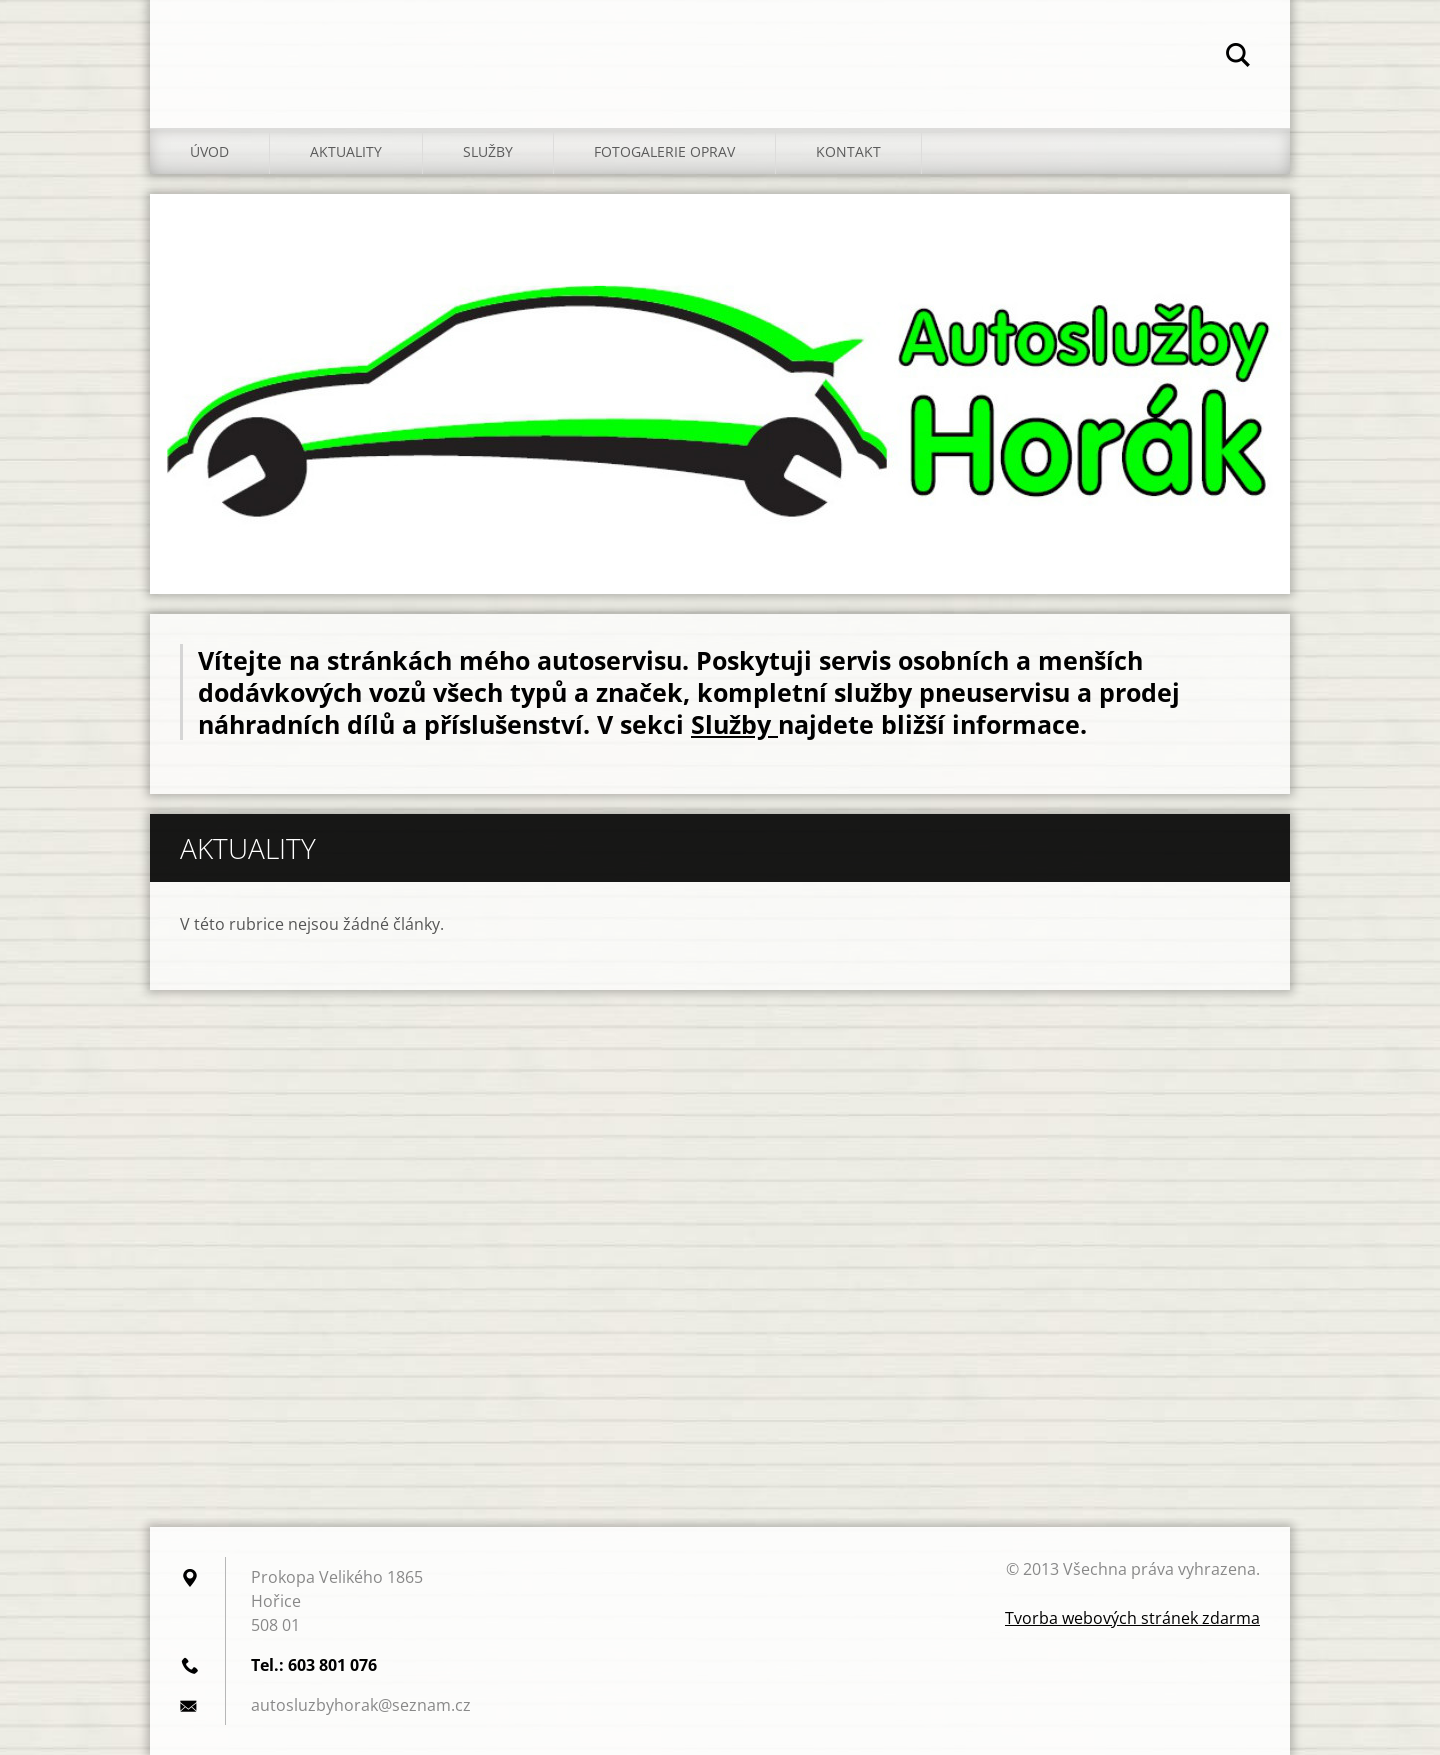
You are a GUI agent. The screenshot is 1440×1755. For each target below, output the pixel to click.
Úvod (209, 151)
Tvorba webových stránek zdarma (1132, 1618)
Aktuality (346, 151)
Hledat (1238, 58)
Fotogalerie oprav (664, 151)
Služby (488, 151)
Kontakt (848, 151)
